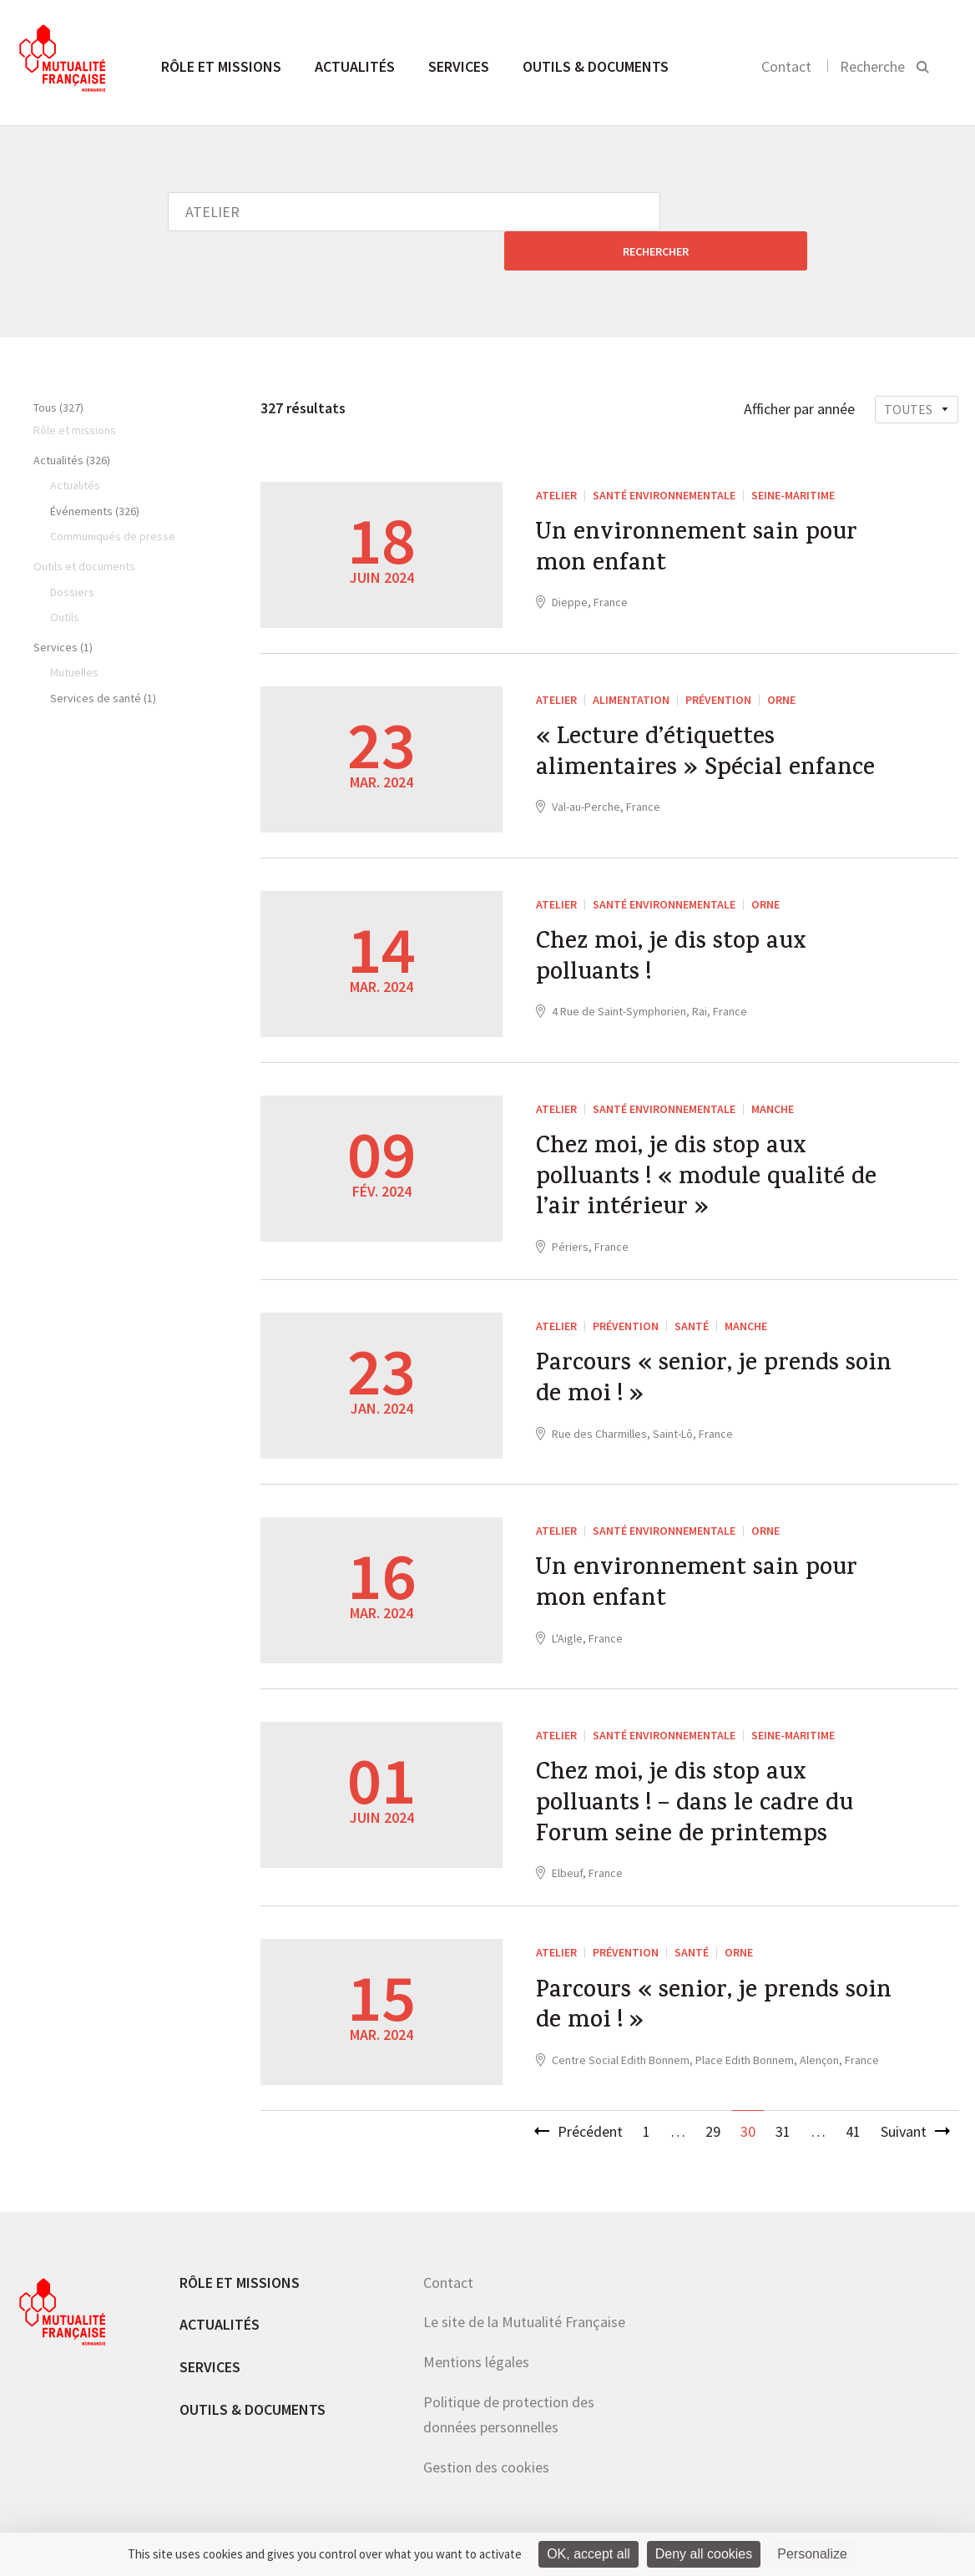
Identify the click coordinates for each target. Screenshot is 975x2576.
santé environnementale (664, 455)
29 (712, 2109)
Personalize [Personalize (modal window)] (812, 2554)
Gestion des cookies (486, 2444)
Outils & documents (596, 66)
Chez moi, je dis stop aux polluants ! (676, 922)
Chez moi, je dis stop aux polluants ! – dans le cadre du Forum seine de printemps (702, 1779)
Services (458, 66)
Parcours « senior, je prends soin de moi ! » (720, 1353)
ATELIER (556, 455)
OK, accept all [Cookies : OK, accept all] (588, 2554)
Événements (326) (94, 471)
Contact (786, 66)
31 (783, 2109)
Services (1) (63, 607)
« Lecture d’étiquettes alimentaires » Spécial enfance (711, 718)
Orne (781, 660)
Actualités (355, 66)
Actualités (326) (71, 420)
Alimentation (631, 660)
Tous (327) (58, 368)
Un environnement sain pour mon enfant (703, 513)
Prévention (718, 660)
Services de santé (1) (103, 658)
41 (853, 2109)
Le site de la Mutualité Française (524, 2300)
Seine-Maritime (793, 455)
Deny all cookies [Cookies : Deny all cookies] (704, 2554)
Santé (691, 1295)
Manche (772, 1069)
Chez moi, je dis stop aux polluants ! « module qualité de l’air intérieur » (713, 1144)
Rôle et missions (221, 66)
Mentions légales (476, 2340)
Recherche (872, 66)
